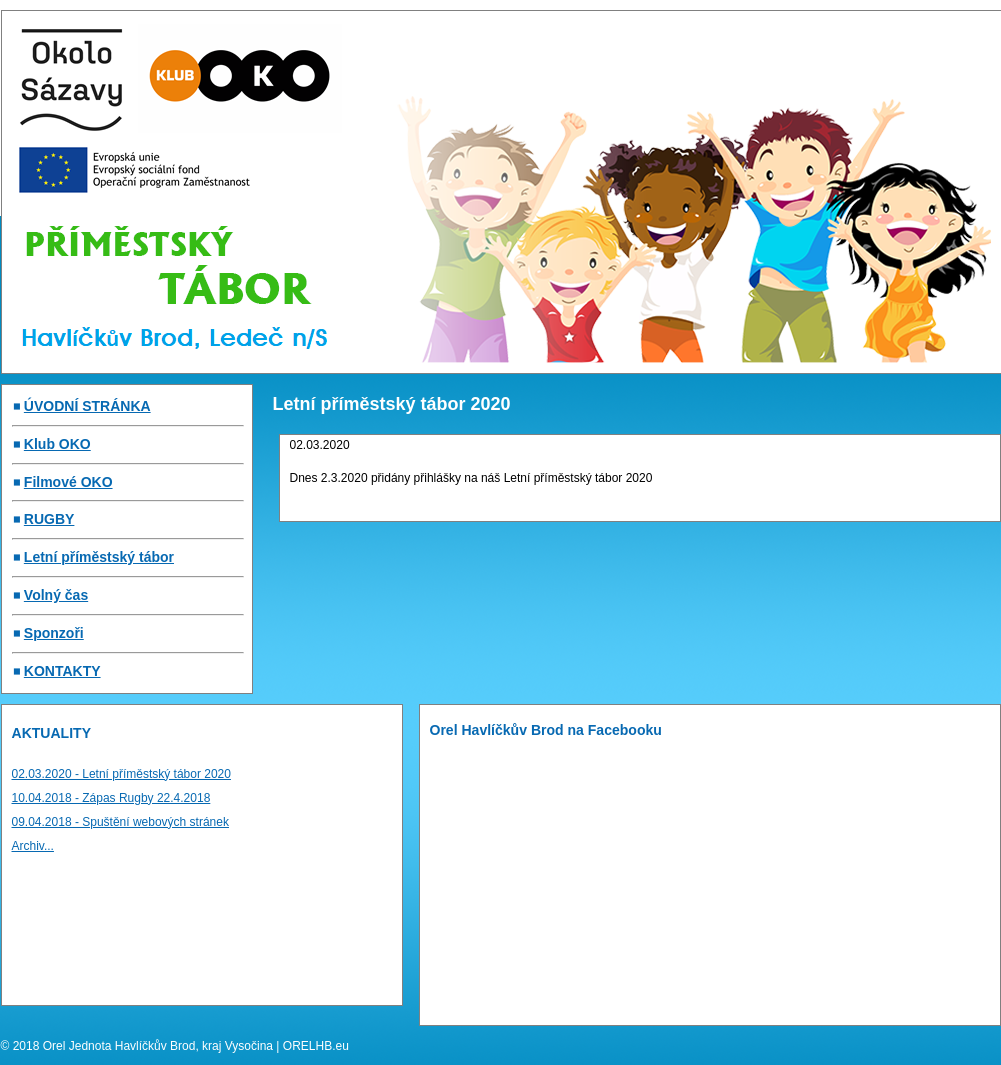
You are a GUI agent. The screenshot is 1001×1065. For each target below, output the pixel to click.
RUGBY (49, 519)
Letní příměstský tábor (99, 557)
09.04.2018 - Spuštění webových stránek (120, 822)
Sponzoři (54, 633)
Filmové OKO (68, 482)
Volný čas (56, 595)
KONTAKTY (62, 671)
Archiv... (33, 846)
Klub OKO (57, 444)
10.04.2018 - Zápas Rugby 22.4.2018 (111, 798)
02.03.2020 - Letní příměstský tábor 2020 (121, 774)
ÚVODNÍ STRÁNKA (87, 406)
